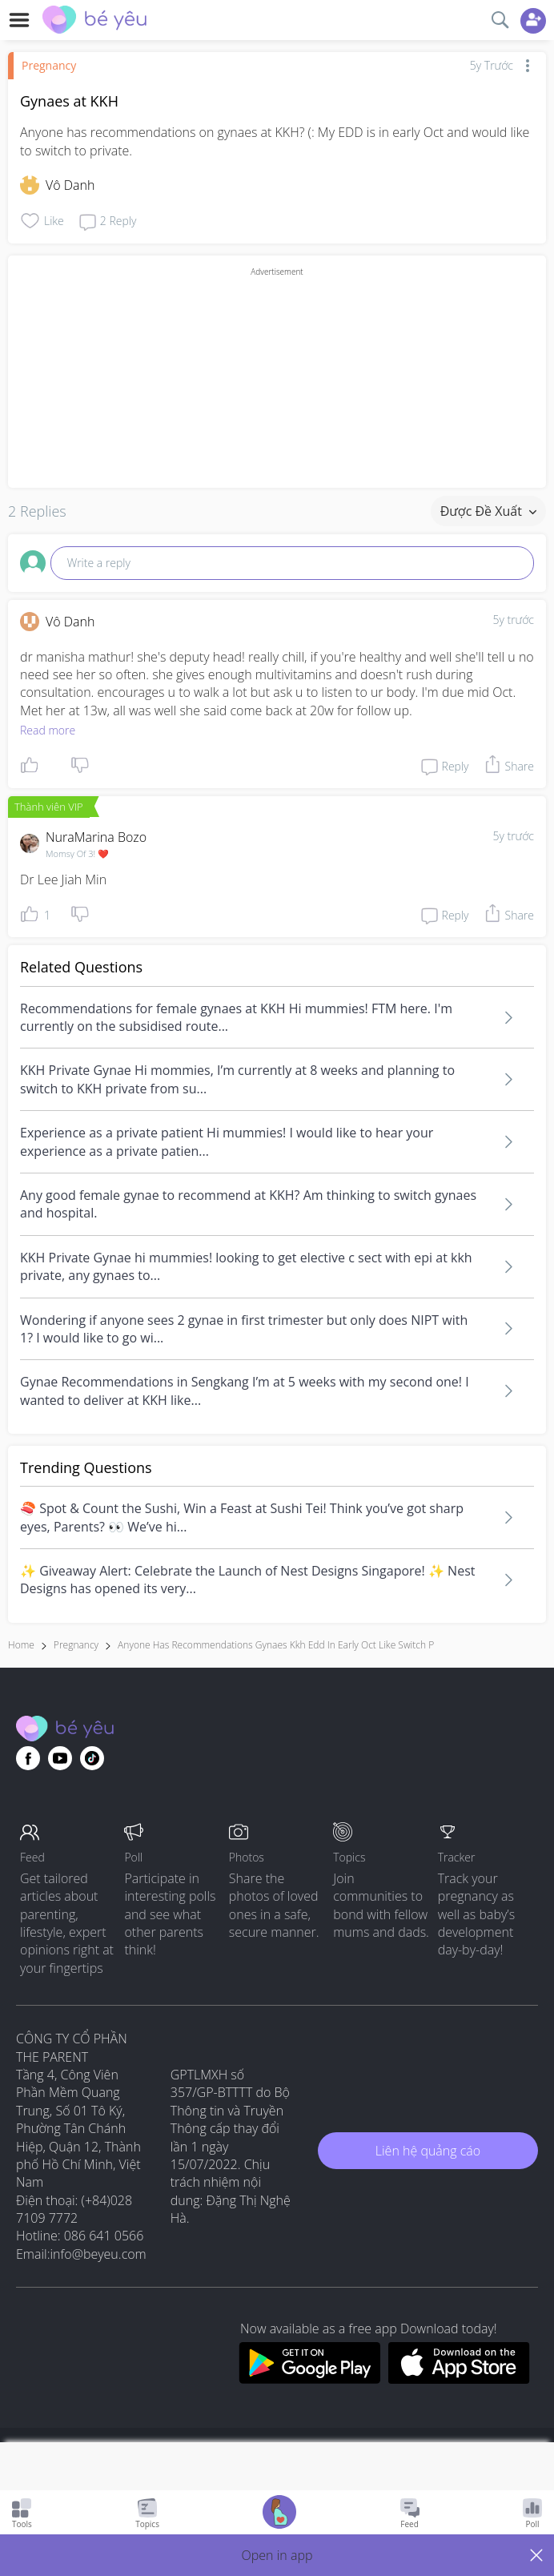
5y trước (513, 619)
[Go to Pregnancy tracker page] (279, 2514)
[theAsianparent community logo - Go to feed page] (94, 22)
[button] (277, 2555)
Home (21, 1645)
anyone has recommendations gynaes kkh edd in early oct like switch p (276, 1645)
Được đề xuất (488, 511)
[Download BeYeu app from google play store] (309, 2379)
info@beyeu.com (98, 2254)
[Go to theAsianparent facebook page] (28, 1758)
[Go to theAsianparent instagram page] (92, 1758)
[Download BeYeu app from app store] (459, 2379)
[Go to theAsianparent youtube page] (60, 1758)
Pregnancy (49, 65)
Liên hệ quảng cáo (427, 2150)
